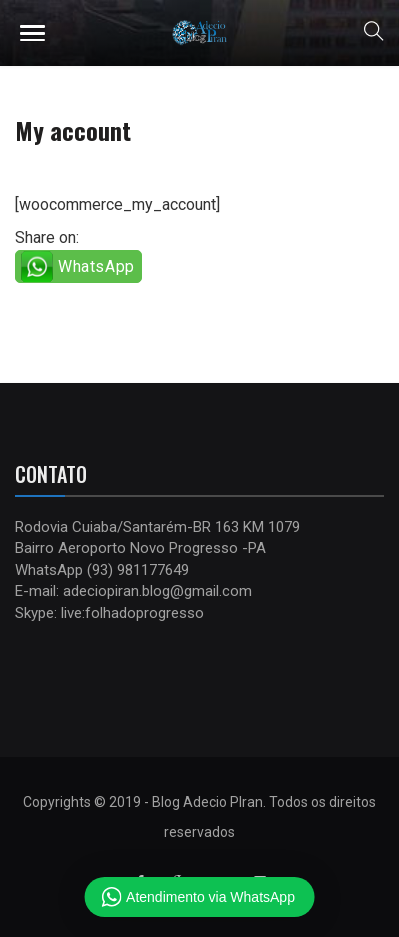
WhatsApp (96, 266)
